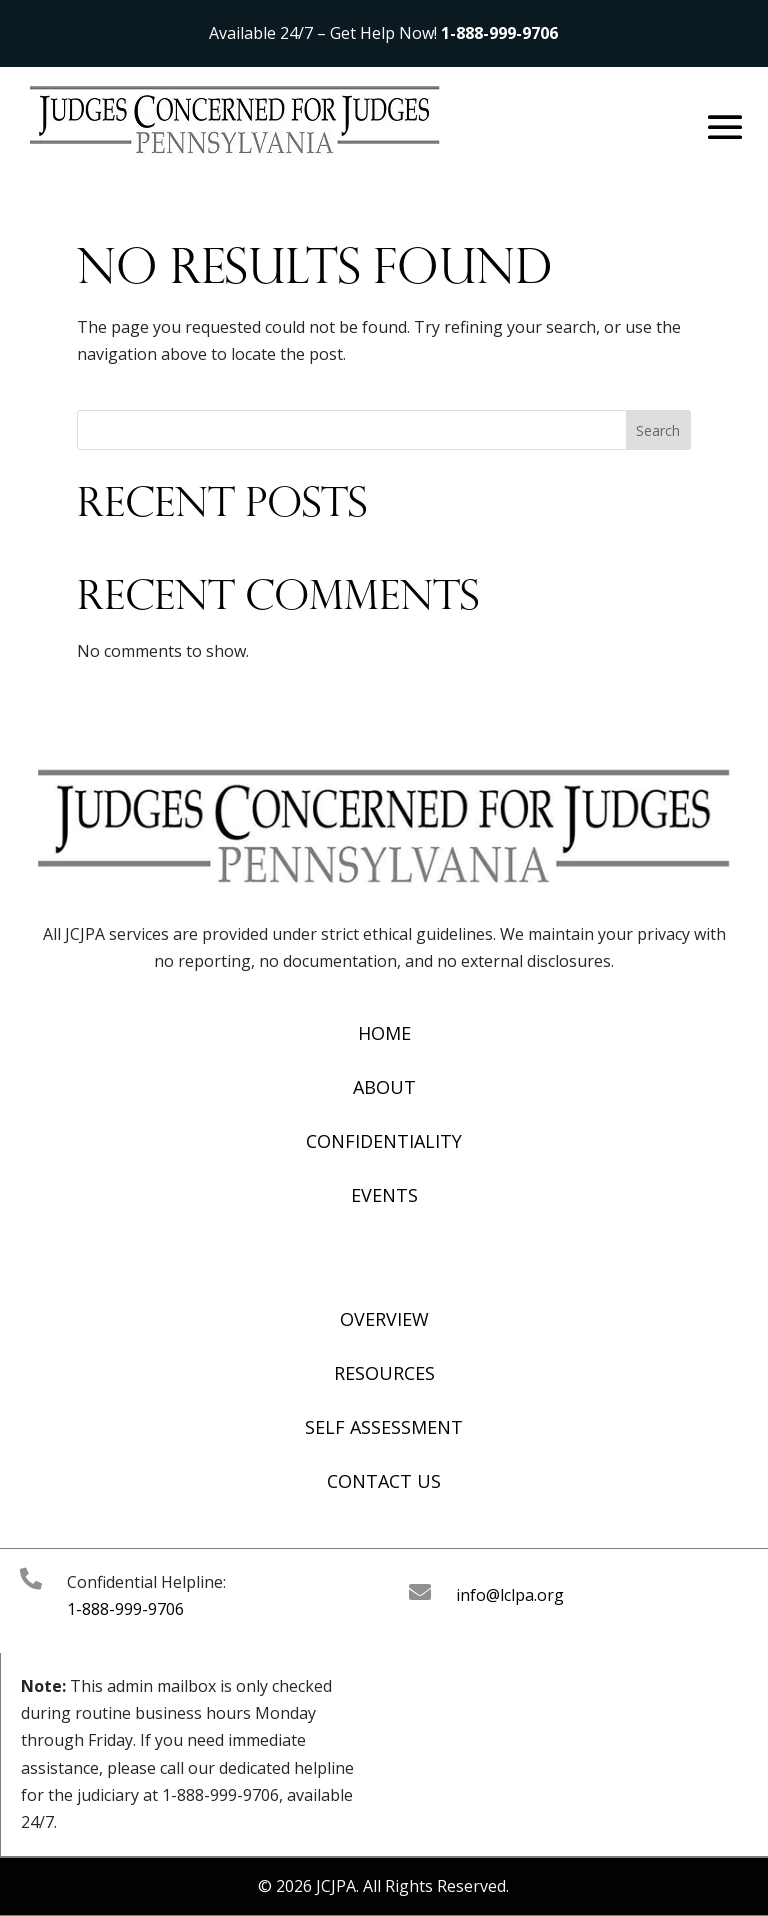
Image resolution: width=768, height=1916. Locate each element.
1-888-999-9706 (499, 33)
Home (384, 1033)
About (384, 1087)
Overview (384, 1319)
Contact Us (384, 1481)
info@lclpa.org (510, 1595)
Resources (384, 1373)
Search (658, 430)
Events (384, 1195)
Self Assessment (384, 1427)
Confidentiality (384, 1141)
